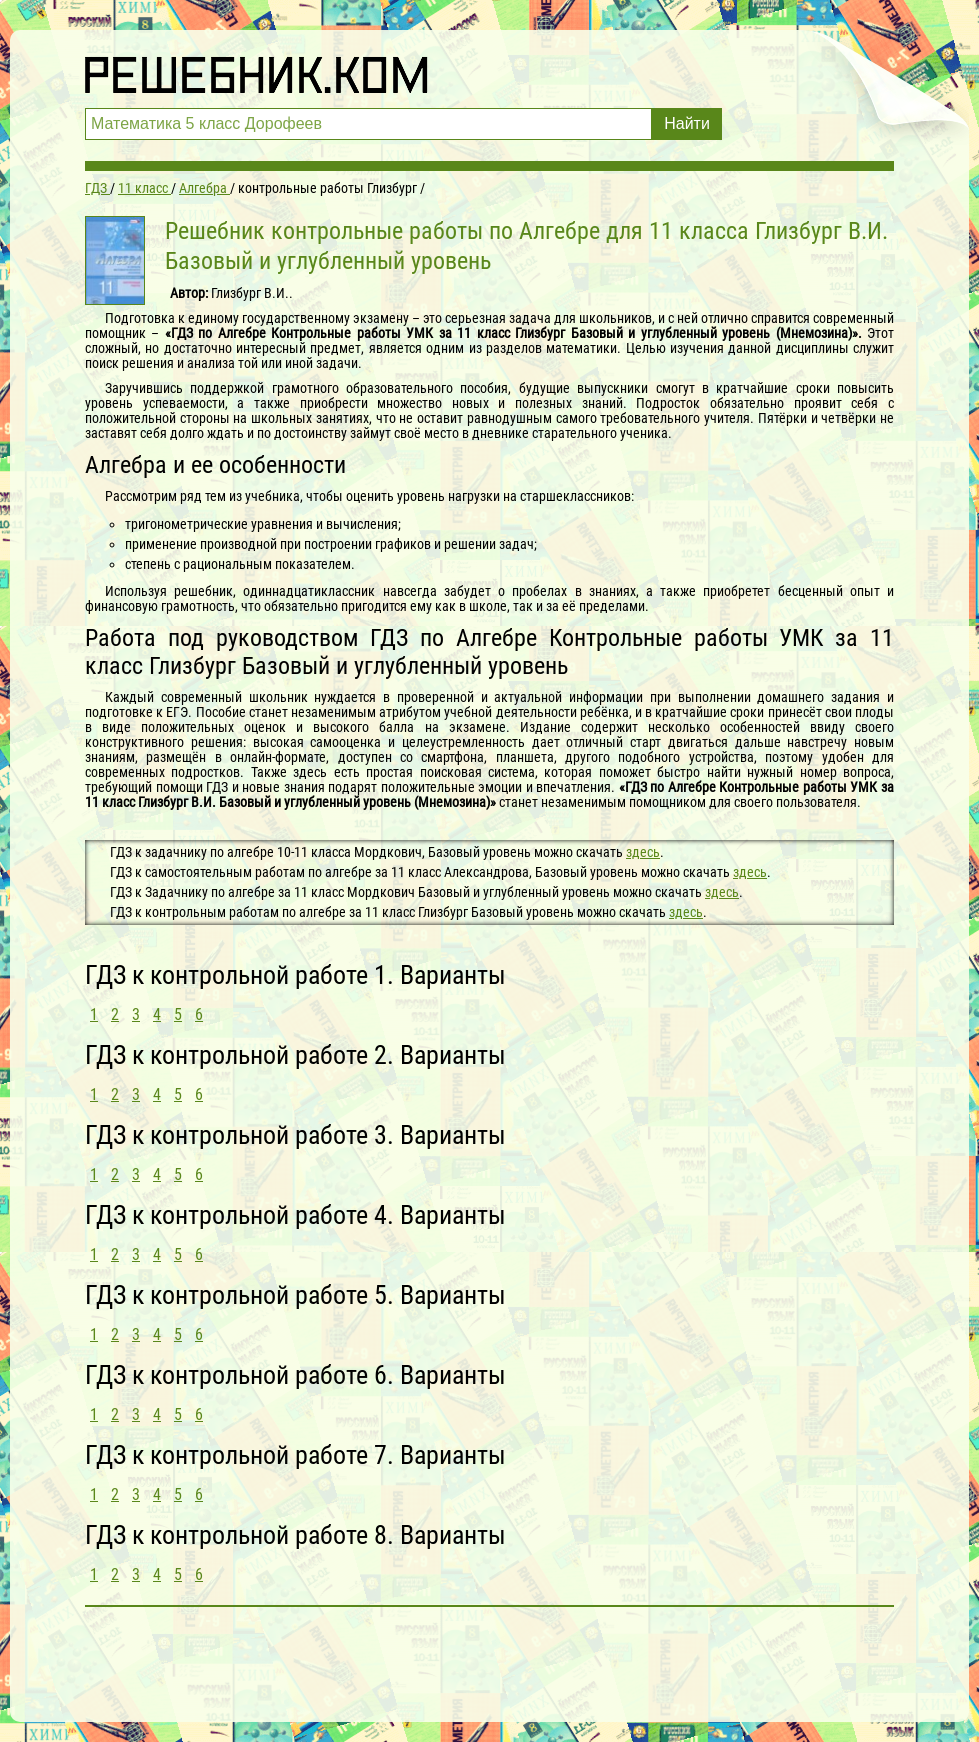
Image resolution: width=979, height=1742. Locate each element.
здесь (643, 852)
